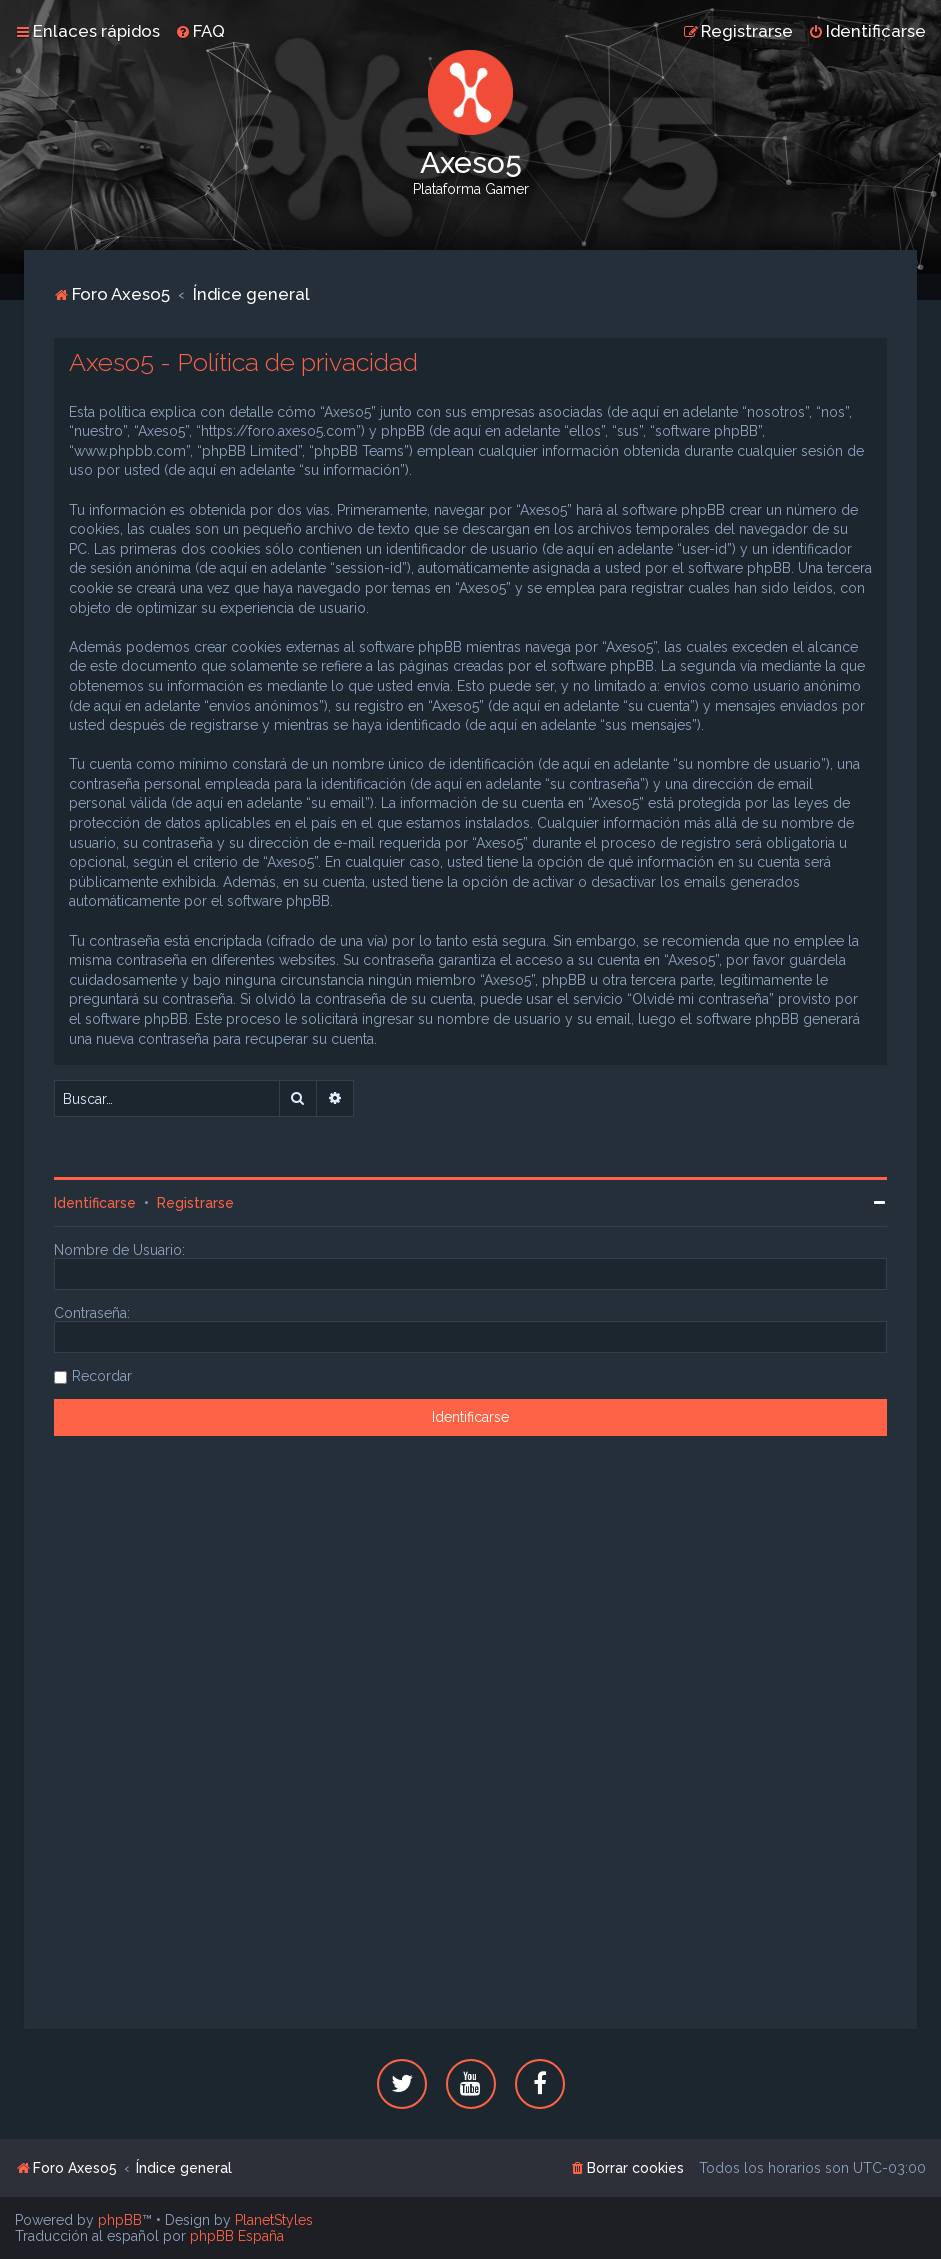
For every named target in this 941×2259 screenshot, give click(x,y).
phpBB (120, 2220)
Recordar (102, 1376)
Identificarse (95, 1203)
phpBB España (237, 2236)
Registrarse (195, 1203)
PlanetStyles (274, 2220)
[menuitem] (200, 31)
